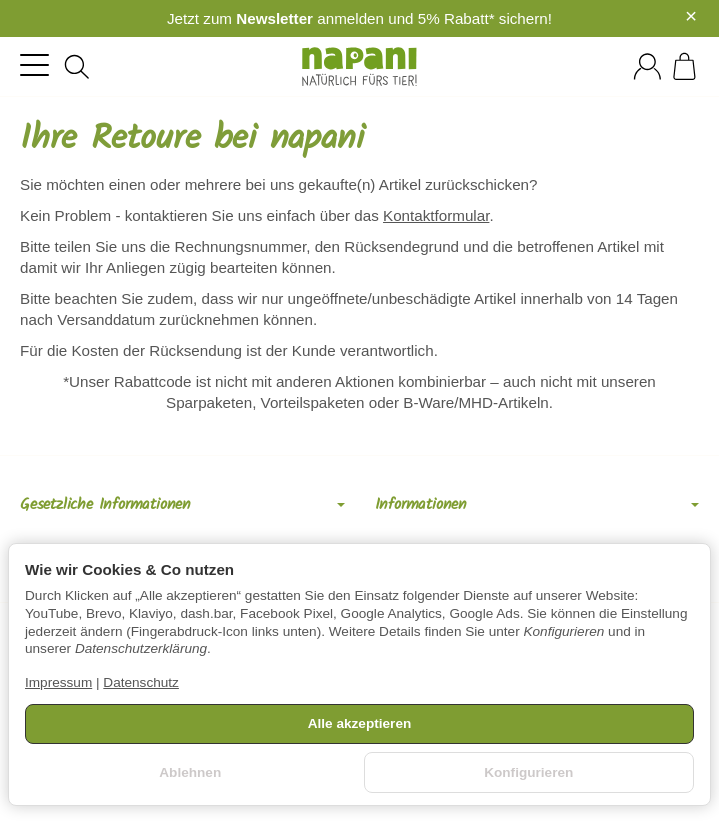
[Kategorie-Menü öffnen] (34, 64)
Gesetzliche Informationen (182, 505)
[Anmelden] (647, 66)
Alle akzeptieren (360, 723)
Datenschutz (141, 682)
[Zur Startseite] (360, 67)
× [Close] (691, 16)
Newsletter (274, 18)
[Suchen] (77, 67)
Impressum (58, 682)
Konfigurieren (528, 772)
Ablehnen (190, 772)
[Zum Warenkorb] (684, 66)
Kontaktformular (436, 215)
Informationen (537, 505)
